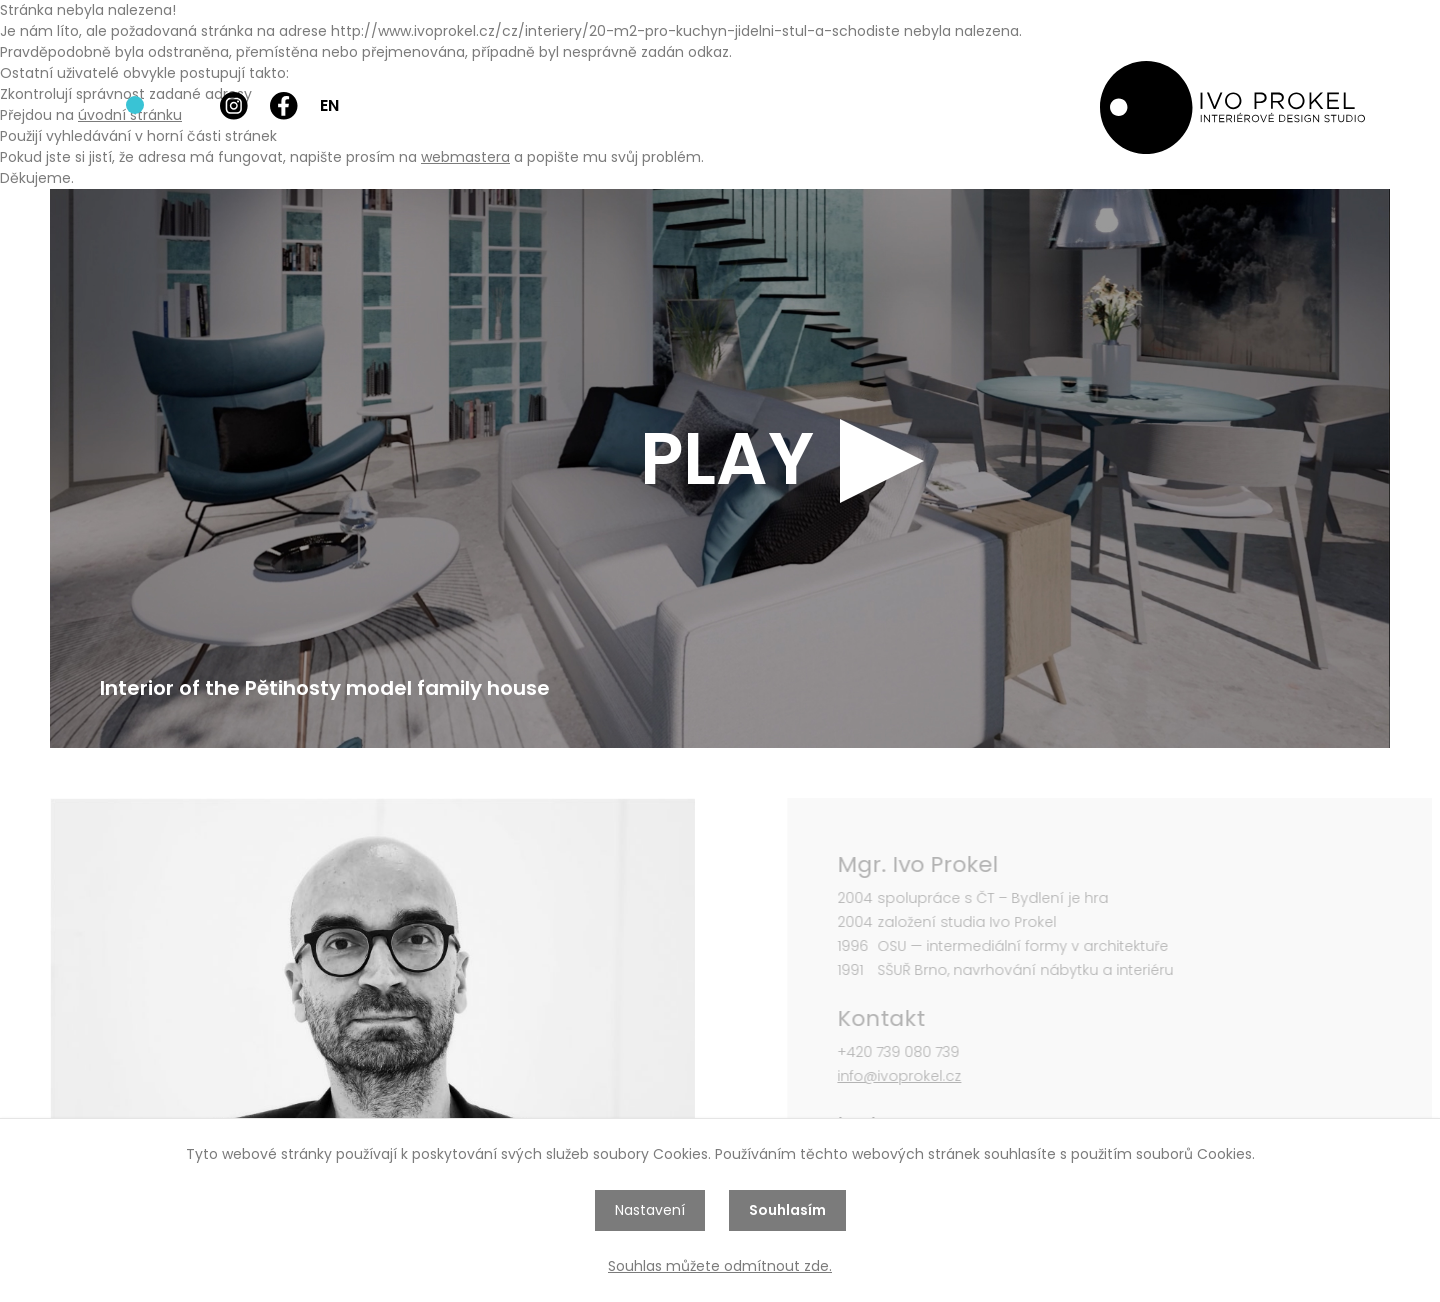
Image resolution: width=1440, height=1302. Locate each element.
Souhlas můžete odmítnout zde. (720, 1266)
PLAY (727, 459)
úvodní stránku (130, 115)
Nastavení (650, 1210)
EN (329, 106)
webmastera (465, 157)
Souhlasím (787, 1210)
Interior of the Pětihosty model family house (325, 688)
